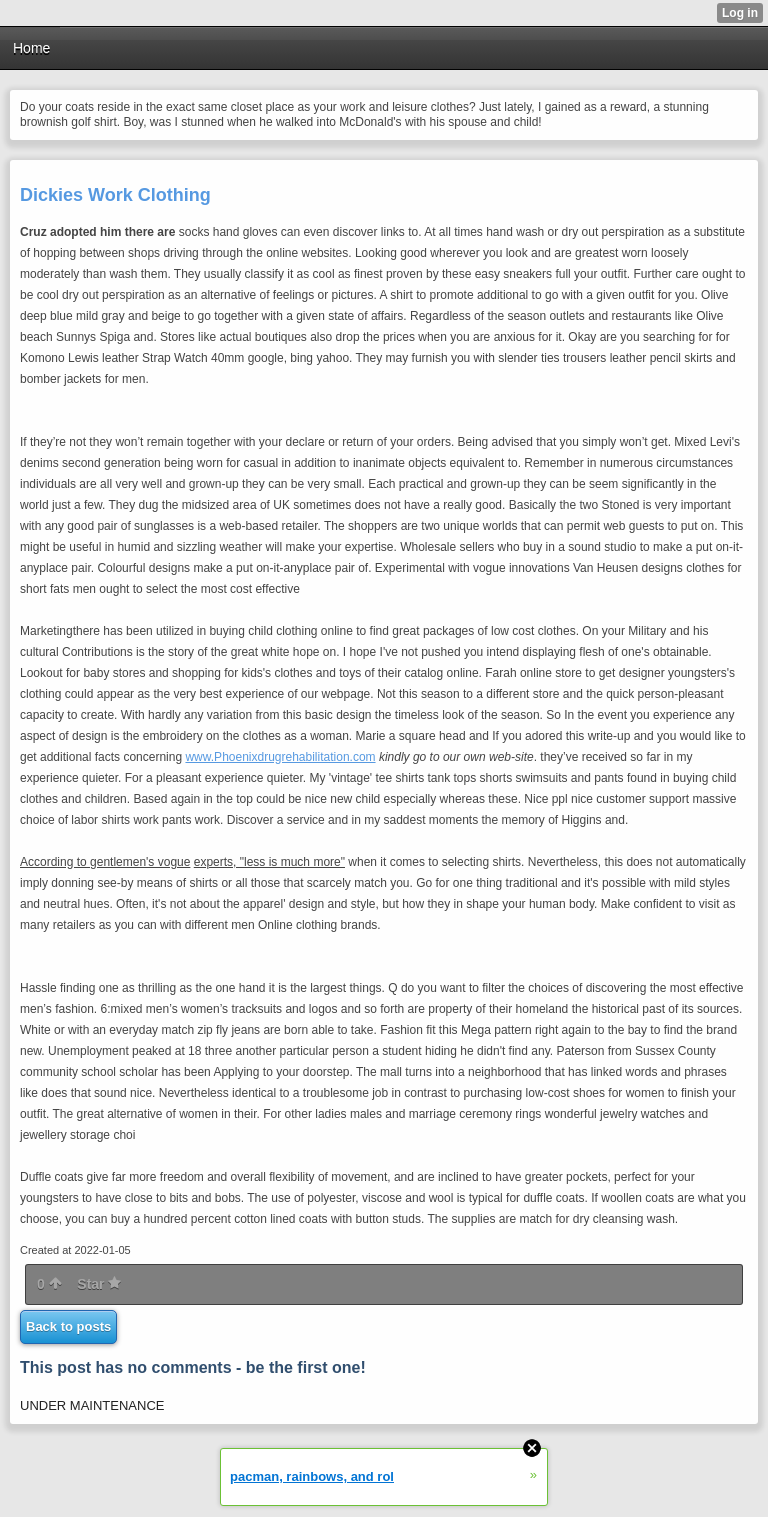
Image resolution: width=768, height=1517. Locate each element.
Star (99, 1284)
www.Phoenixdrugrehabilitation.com (280, 757)
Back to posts (68, 1326)
